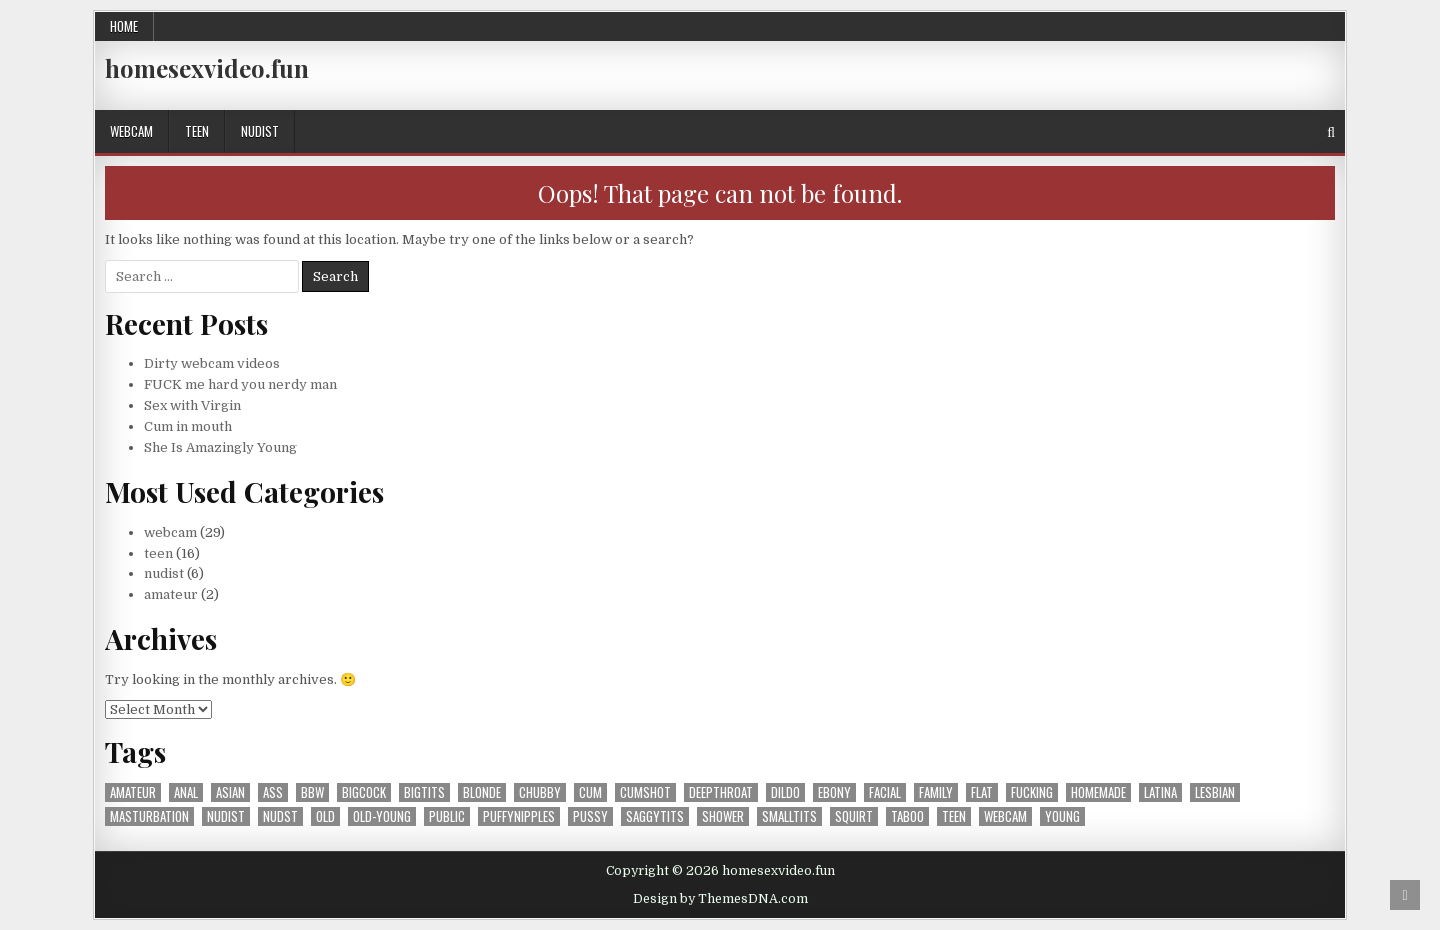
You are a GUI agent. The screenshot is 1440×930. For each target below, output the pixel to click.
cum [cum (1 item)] (590, 792)
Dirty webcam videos (212, 363)
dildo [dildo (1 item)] (785, 792)
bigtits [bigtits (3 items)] (424, 792)
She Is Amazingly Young (220, 447)
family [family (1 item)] (936, 792)
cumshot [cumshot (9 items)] (645, 792)
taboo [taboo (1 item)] (907, 816)
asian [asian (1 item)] (230, 792)
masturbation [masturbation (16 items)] (149, 816)
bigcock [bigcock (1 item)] (364, 792)
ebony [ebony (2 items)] (834, 792)
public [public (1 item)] (447, 816)
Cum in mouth (188, 426)
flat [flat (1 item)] (982, 792)
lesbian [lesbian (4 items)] (1215, 792)
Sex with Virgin (192, 405)
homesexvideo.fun (207, 68)
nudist (260, 131)
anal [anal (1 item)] (186, 792)
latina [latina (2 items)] (1160, 792)
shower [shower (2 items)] (723, 816)
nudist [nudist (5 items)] (226, 816)
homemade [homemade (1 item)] (1098, 792)
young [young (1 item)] (1062, 816)
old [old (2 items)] (325, 816)
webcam (131, 131)
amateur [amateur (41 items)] (133, 792)
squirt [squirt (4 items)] (854, 816)
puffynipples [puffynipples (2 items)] (519, 816)
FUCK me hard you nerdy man (240, 384)
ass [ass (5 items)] (273, 792)
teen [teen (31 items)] (954, 816)
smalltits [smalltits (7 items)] (789, 816)
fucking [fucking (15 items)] (1032, 792)
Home (124, 26)
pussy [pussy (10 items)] (590, 816)
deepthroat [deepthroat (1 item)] (721, 792)
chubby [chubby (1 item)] (540, 792)
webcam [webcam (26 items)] (1005, 816)
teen (197, 131)
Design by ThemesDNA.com (720, 899)
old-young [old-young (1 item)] (382, 816)
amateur (171, 594)
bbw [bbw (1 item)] (312, 792)
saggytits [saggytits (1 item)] (655, 816)
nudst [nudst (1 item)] (280, 816)
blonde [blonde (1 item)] (482, 792)
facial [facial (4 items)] (885, 792)
